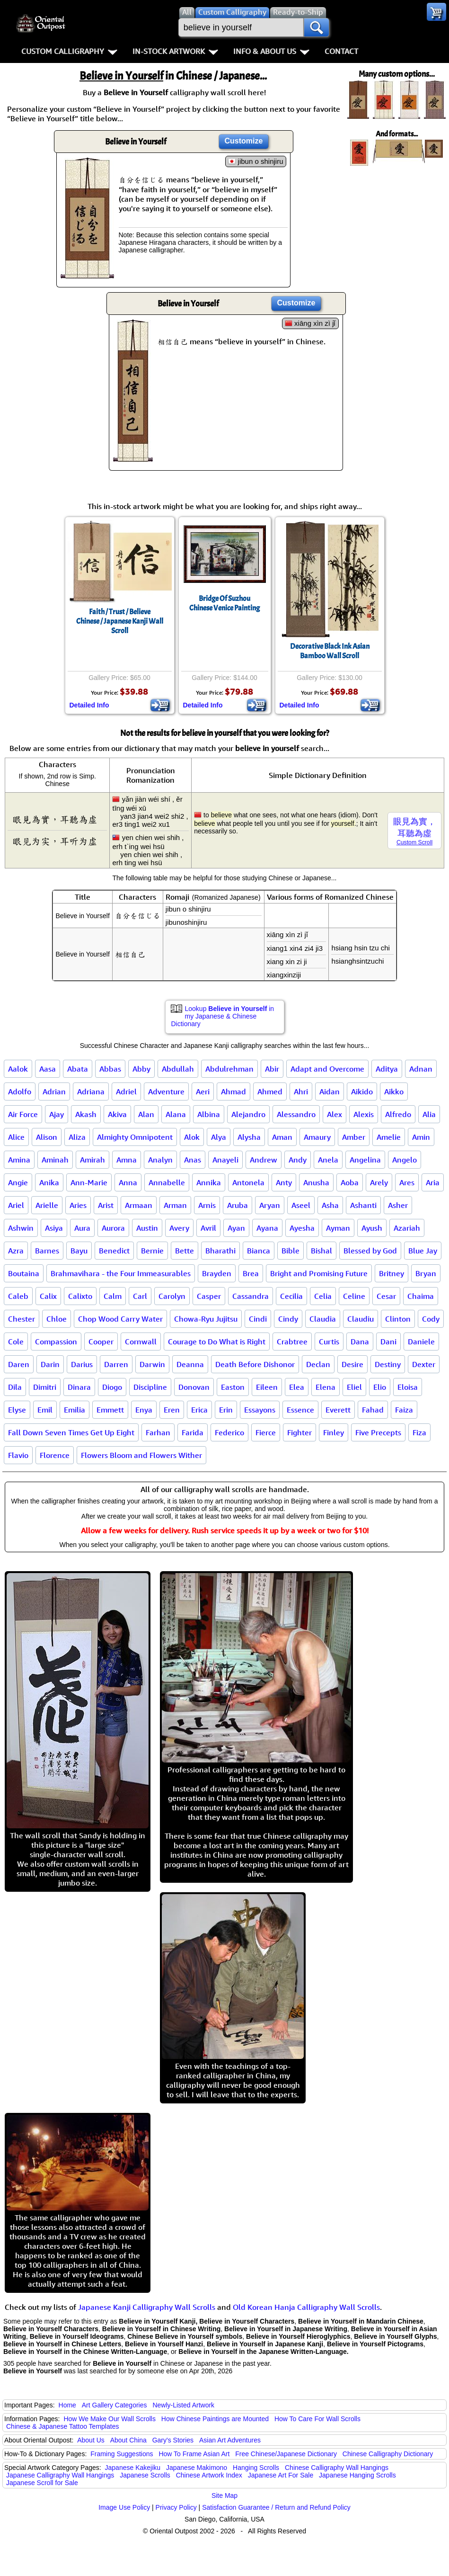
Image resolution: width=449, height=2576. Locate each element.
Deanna (190, 1364)
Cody (431, 1319)
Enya (143, 1409)
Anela (328, 1159)
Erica (199, 1409)
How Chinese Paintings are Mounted (215, 2419)
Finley (333, 1432)
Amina (19, 1159)
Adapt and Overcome (327, 1068)
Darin (50, 1364)
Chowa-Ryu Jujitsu (206, 1319)
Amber (353, 1137)
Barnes (47, 1250)
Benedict (114, 1250)
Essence (300, 1409)
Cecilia (291, 1296)
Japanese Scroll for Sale (42, 2483)
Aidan (329, 1091)
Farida (192, 1432)
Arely (379, 1182)
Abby (141, 1068)
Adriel (126, 1091)
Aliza (77, 1137)
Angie (18, 1182)
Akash (86, 1114)
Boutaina (23, 1273)
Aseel (300, 1205)
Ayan (236, 1228)
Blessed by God (370, 1250)
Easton (233, 1387)
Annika (208, 1182)
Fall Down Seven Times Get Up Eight (71, 1432)
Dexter (423, 1364)
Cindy (288, 1319)
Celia (323, 1296)
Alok (192, 1137)
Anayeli (225, 1159)
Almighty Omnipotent (135, 1137)
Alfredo (398, 1114)
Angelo (404, 1159)
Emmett (110, 1409)
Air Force (23, 1114)
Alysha (249, 1137)
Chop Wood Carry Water (120, 1319)
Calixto (80, 1296)
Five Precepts (378, 1432)
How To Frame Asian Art (193, 2454)
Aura (82, 1228)
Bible (290, 1250)
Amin (421, 1137)
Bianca (258, 1250)
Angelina (365, 1159)
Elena (325, 1387)
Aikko (394, 1091)
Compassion (56, 1341)
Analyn (160, 1159)
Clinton (398, 1319)
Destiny (388, 1364)
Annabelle (167, 1182)
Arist (106, 1205)
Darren (116, 1364)
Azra (16, 1250)
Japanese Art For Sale (281, 2475)
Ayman (338, 1228)
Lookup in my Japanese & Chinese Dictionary (222, 1016)
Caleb (18, 1296)
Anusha (316, 1182)
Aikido (362, 1091)
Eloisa (407, 1387)
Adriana (91, 1091)
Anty (284, 1182)
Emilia (74, 1409)
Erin (226, 1409)
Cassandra (250, 1296)
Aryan (269, 1205)
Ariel (16, 1205)
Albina (208, 1114)
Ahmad (233, 1091)
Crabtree (292, 1341)
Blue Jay (422, 1250)
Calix (48, 1296)
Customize (244, 141)
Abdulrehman (229, 1068)
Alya (218, 1137)
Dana (360, 1341)
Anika (49, 1182)
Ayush (371, 1228)
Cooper (101, 1341)
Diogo (112, 1387)
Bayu (79, 1250)
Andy (298, 1159)
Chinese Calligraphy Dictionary (388, 2454)
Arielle (46, 1205)
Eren (172, 1409)
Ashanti (363, 1205)
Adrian (54, 1091)
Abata (77, 1068)
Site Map (224, 2495)
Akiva (117, 1114)
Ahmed (269, 1091)
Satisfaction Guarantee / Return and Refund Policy (276, 2507)
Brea (251, 1273)
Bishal (321, 1250)
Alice (16, 1137)
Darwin (152, 1364)
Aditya (387, 1068)
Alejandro (248, 1114)
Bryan (425, 1273)
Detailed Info (89, 705)
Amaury (317, 1137)
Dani (388, 1341)
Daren (18, 1364)
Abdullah (178, 1068)
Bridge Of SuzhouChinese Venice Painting (224, 603)
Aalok (18, 1068)
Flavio (18, 1455)
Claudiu (360, 1319)
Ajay (56, 1114)
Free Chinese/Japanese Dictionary (286, 2454)
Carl (140, 1296)
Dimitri (44, 1387)
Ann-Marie (88, 1182)
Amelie (389, 1137)
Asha (330, 1205)
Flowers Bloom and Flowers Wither (141, 1455)
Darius (82, 1364)
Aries (78, 1205)
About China (128, 2440)
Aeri (203, 1091)
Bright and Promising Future (319, 1273)
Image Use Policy (124, 2507)
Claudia (322, 1319)
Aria (433, 1182)
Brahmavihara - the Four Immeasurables (121, 1273)
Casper (209, 1296)
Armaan (138, 1205)
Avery (179, 1228)
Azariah (407, 1228)
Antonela (248, 1182)
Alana (176, 1114)
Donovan (194, 1387)
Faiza (404, 1409)
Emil (45, 1409)
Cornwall (141, 1341)
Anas (192, 1159)
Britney (391, 1273)
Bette (184, 1250)
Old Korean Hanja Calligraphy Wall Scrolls (306, 2307)
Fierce (265, 1432)
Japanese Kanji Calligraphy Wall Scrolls (146, 2307)
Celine (354, 1296)
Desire (352, 1364)
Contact (341, 51)
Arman (175, 1205)
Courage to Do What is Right (216, 1341)
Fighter (299, 1432)
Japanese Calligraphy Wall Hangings (60, 2475)
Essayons (259, 1409)
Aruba (237, 1205)
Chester (21, 1319)
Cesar (386, 1296)
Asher (398, 1205)
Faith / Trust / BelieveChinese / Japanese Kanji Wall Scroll (119, 621)
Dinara (79, 1387)
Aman (282, 1137)
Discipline (150, 1387)
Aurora (113, 1228)
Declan (318, 1364)
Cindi (258, 1319)
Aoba (350, 1182)
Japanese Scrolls (145, 2475)
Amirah (92, 1159)
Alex (334, 1114)
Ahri (301, 1091)
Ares (406, 1182)
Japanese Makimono (196, 2467)
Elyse (17, 1409)
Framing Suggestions (121, 2454)
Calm (113, 1296)
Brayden (216, 1273)
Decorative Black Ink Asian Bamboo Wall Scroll (330, 651)
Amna (126, 1159)
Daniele (421, 1341)
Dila (15, 1387)
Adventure (166, 1091)
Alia (429, 1114)
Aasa (47, 1068)
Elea (296, 1387)
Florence (55, 1455)
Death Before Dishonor (255, 1364)
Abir (272, 1068)
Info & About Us (271, 51)
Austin (147, 1228)
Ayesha (302, 1228)
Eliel (354, 1387)
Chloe (56, 1319)
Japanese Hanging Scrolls (357, 2475)
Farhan (158, 1432)
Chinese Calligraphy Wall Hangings (336, 2467)
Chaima (420, 1296)
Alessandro (296, 1114)
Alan (146, 1114)
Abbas (110, 1068)
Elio (379, 1387)
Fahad (373, 1409)
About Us (91, 2440)
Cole (16, 1341)
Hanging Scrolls (256, 2467)
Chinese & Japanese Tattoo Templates (62, 2426)
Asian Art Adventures (230, 2440)
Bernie (152, 1250)
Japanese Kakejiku (133, 2467)
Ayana (267, 1228)
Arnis (207, 1205)
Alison (46, 1137)
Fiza (419, 1432)
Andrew (263, 1159)
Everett (338, 1409)
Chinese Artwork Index (209, 2475)
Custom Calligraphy (69, 51)
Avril (208, 1228)
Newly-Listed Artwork (183, 2405)
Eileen (267, 1387)
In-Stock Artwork (175, 51)
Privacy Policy (176, 2507)
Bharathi (220, 1250)
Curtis (329, 1341)
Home (67, 2405)
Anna (128, 1182)
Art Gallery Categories (114, 2405)
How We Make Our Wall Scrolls (109, 2419)
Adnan (420, 1068)
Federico (229, 1432)
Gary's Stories (173, 2440)
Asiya (54, 1228)
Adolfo (19, 1091)
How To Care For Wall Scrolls (317, 2419)
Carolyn (171, 1296)
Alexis (363, 1114)
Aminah (55, 1159)
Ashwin (21, 1228)
